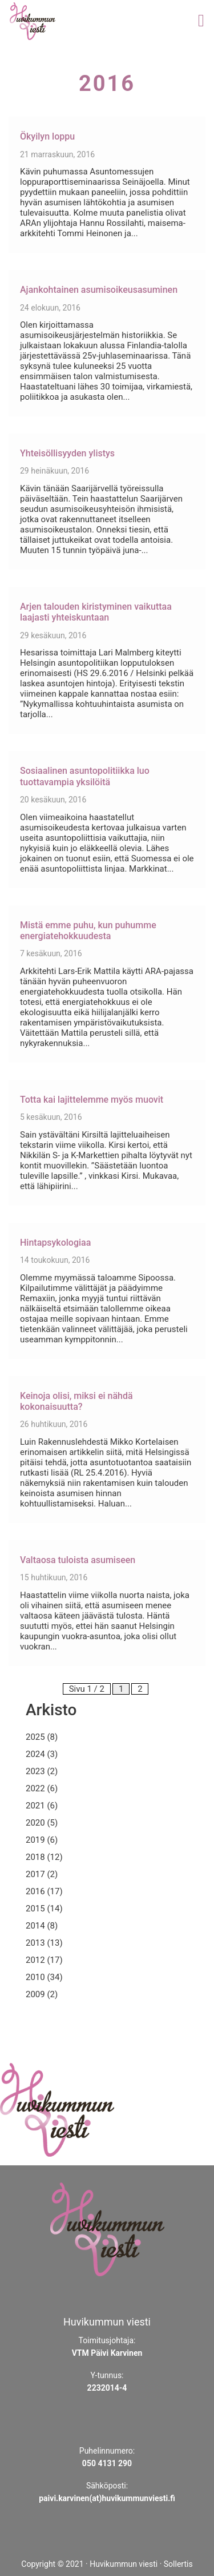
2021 (35, 1805)
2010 (35, 1977)
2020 (35, 1823)
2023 (35, 1771)
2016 (35, 1891)
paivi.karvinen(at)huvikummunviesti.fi (107, 2498)
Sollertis (178, 2564)
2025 (35, 1737)
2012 (35, 1960)
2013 (35, 1943)
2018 (35, 1857)
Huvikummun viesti (124, 2564)
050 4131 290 (107, 2463)
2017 (35, 1874)
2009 (35, 1994)
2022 (35, 1788)
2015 (35, 1908)
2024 (35, 1754)
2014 (35, 1926)
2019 (35, 1840)
